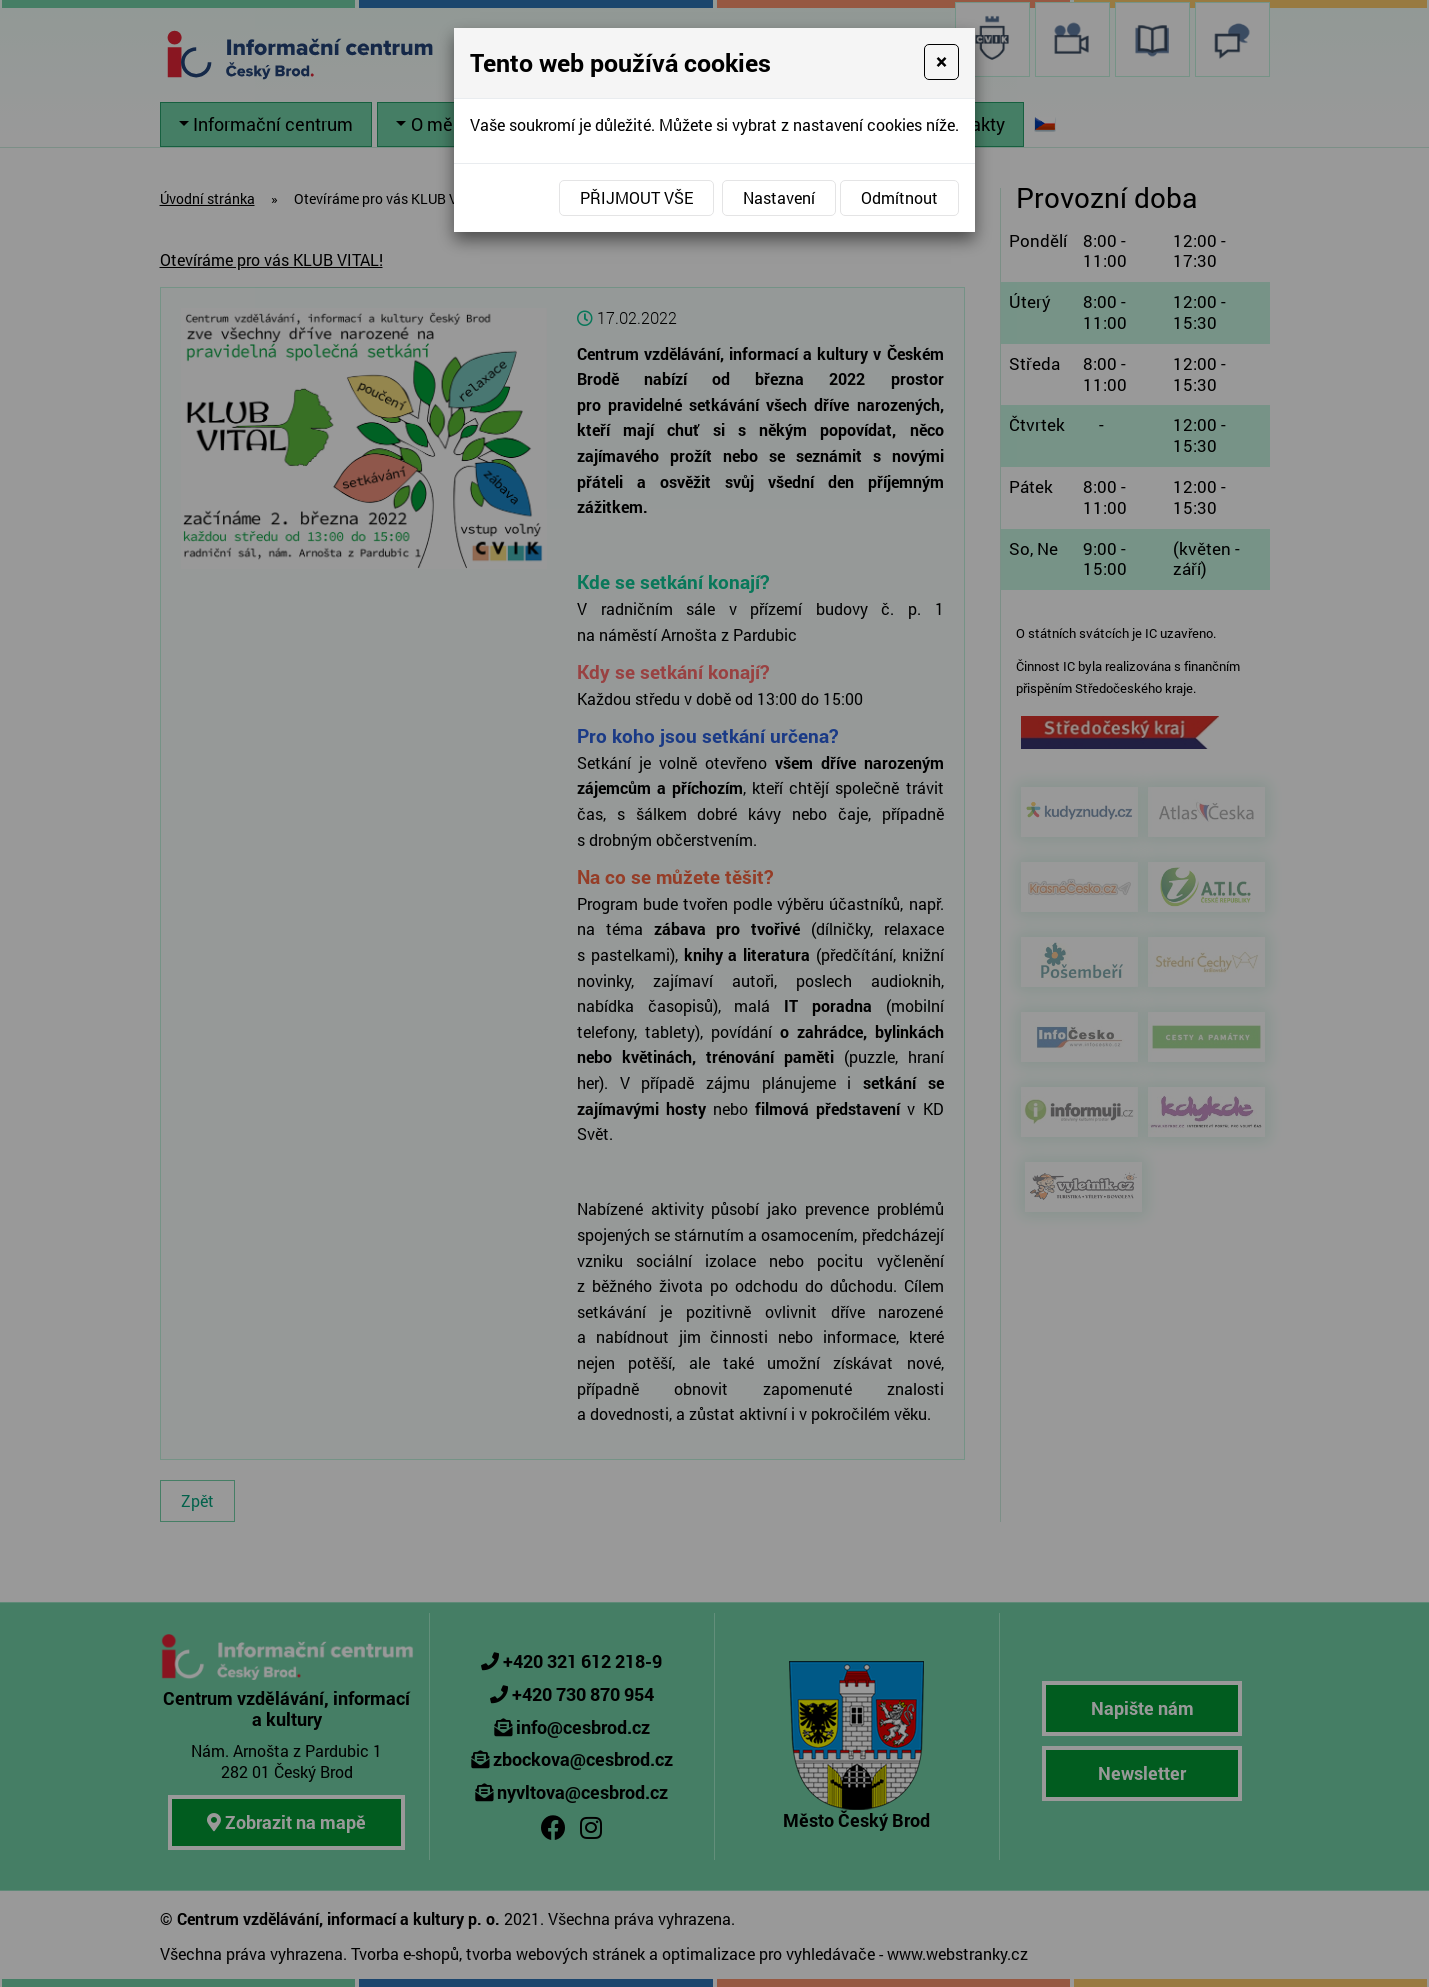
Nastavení (779, 197)
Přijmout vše (636, 197)
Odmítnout (899, 197)
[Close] (941, 62)
